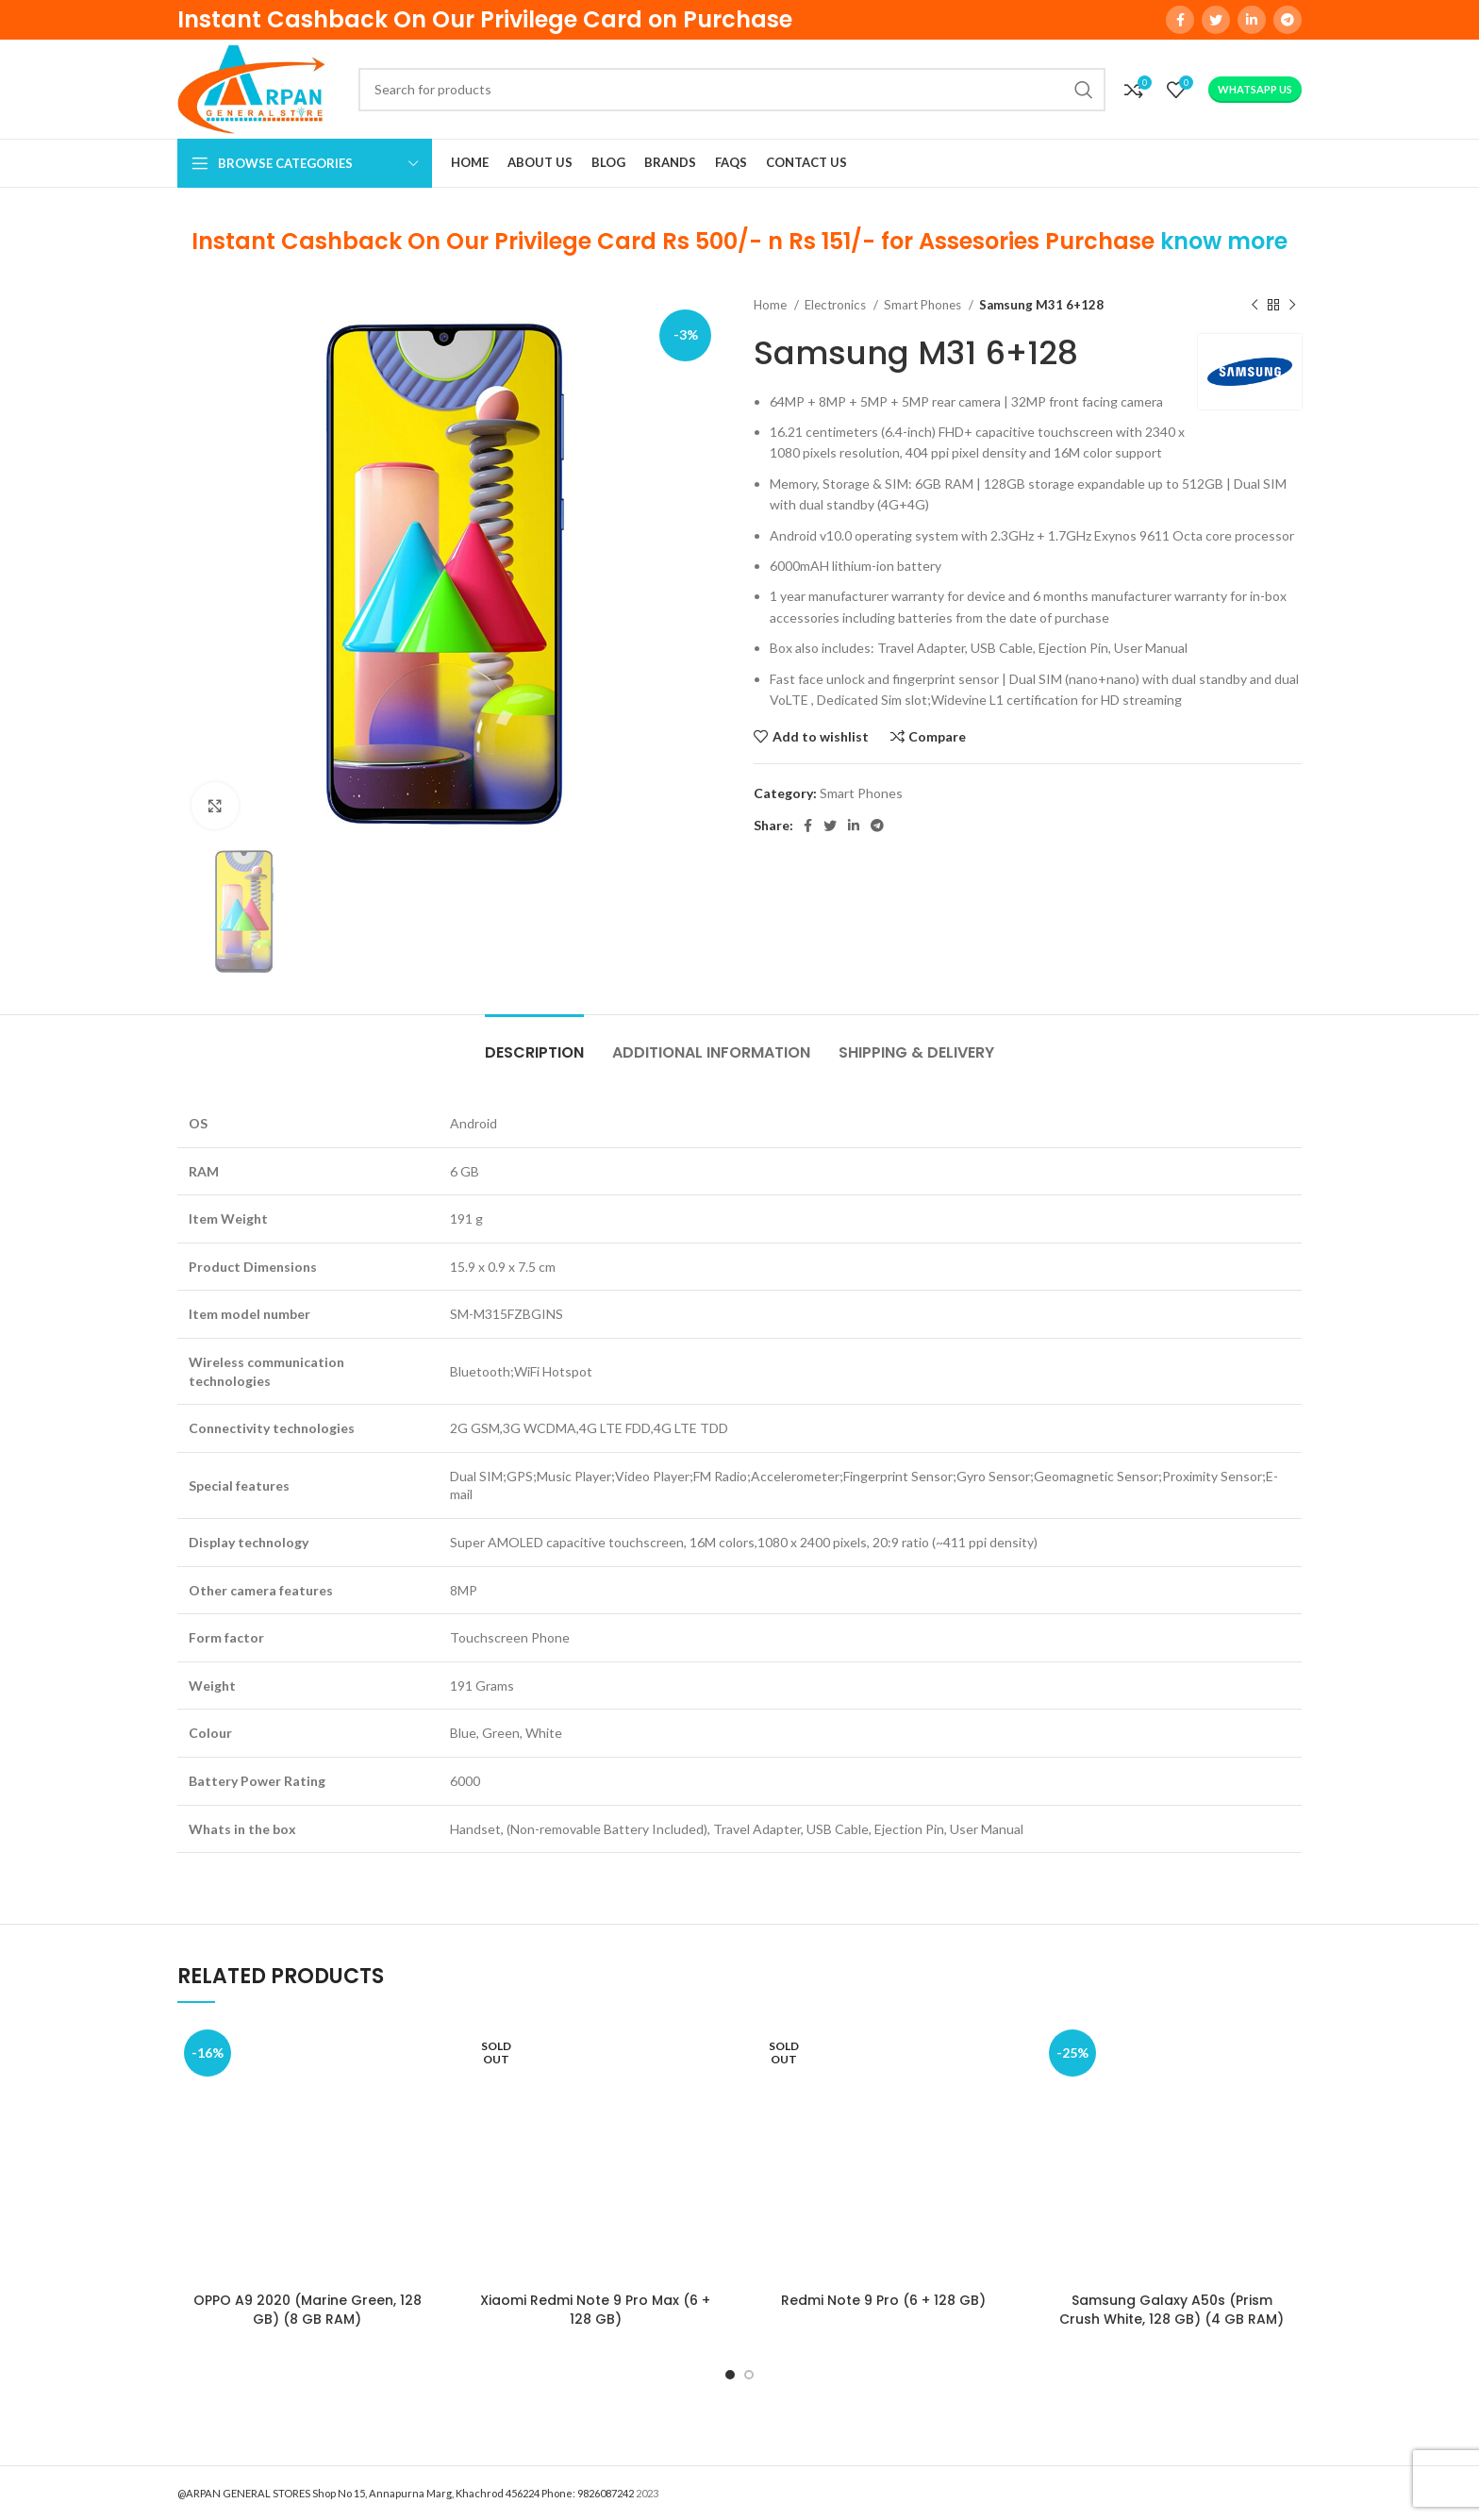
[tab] (534, 1043)
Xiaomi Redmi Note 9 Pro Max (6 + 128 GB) (595, 2309)
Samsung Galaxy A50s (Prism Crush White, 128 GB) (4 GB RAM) (1171, 2309)
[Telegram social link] (1287, 20)
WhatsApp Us (1255, 89)
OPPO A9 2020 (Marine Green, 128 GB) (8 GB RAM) (307, 2309)
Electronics (837, 304)
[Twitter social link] (1216, 20)
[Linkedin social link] (1252, 20)
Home (771, 304)
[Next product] (1292, 304)
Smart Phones (924, 304)
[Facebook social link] (1180, 20)
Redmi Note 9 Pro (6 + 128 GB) (883, 2300)
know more (1224, 241)
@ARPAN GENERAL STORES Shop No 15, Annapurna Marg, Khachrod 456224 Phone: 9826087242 (405, 2493)
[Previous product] (1254, 304)
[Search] (731, 89)
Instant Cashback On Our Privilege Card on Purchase (484, 19)
